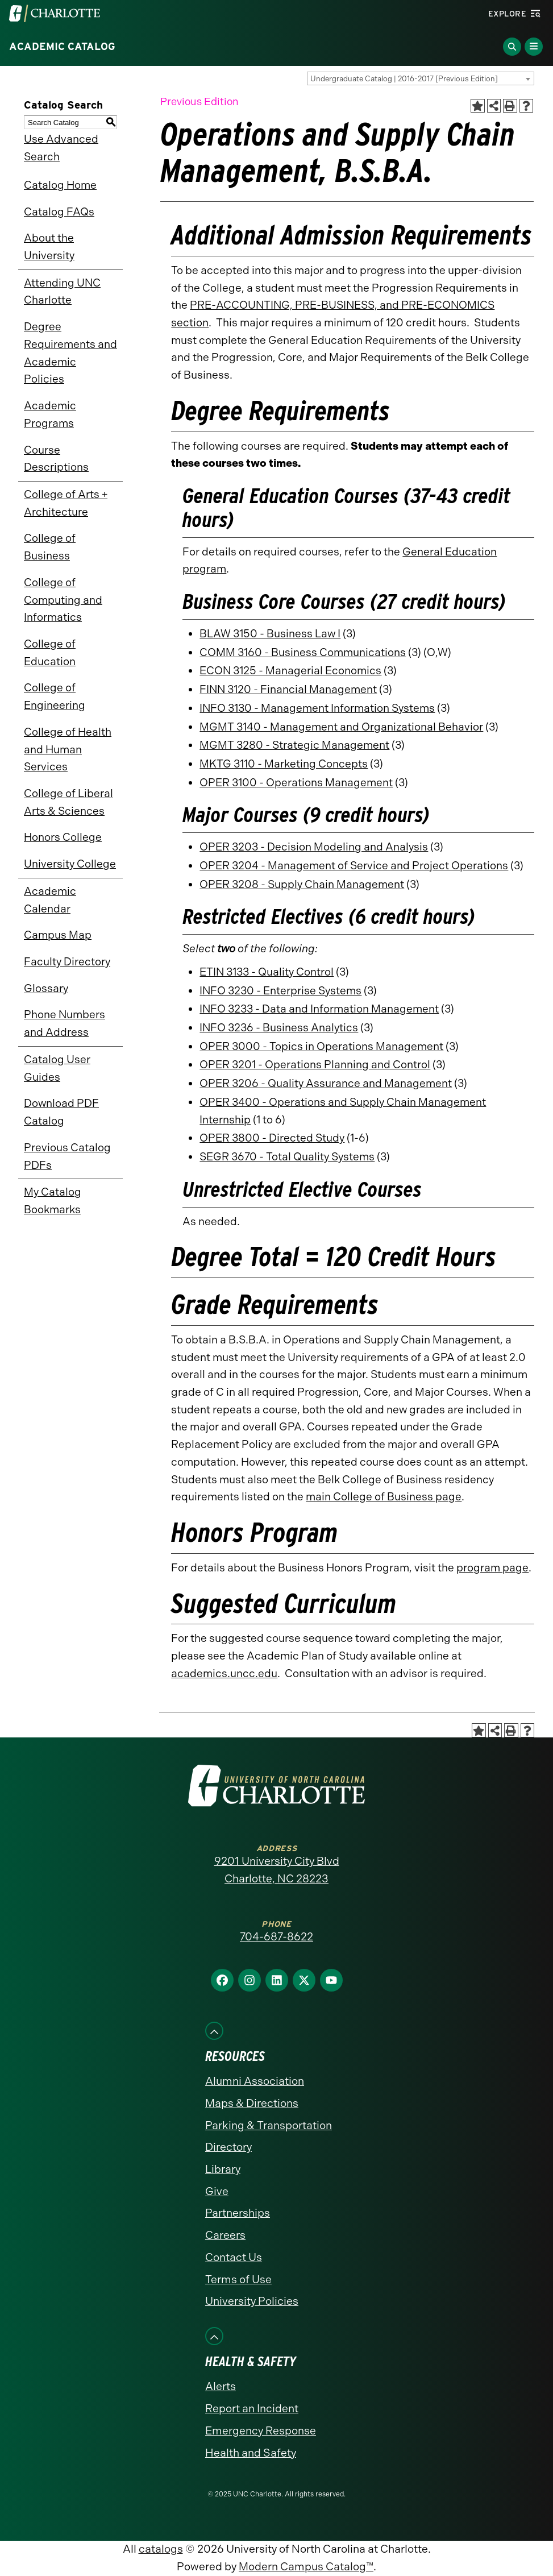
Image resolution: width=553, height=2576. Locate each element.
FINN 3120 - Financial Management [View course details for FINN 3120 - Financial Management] (288, 689)
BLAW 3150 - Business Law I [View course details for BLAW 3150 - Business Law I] (269, 633)
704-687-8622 (276, 1936)
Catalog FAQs (59, 211)
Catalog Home (60, 185)
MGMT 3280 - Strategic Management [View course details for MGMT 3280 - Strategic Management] (294, 745)
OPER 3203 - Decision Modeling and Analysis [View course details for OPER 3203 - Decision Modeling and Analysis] (313, 846)
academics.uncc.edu (224, 1673)
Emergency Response (260, 2430)
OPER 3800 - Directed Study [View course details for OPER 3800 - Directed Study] (271, 1137)
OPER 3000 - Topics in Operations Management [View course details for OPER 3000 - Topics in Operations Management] (321, 1046)
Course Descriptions (56, 458)
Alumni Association (254, 2081)
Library (222, 2169)
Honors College (63, 837)
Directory (228, 2147)
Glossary (46, 988)
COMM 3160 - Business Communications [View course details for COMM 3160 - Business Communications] (302, 652)
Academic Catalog (62, 46)
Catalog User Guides (57, 1068)
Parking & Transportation (268, 2125)
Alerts (220, 2386)
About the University (49, 246)
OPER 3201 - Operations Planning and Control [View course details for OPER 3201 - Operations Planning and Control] (314, 1064)
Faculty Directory (67, 961)
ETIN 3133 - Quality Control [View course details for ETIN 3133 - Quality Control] (266, 971)
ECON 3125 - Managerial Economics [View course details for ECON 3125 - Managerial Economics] (290, 670)
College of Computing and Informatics (63, 600)
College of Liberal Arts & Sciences (68, 802)
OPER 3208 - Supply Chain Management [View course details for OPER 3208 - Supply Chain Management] (301, 884)
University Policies (251, 2301)
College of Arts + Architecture (65, 503)
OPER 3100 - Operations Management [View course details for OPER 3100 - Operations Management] (296, 782)
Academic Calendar (50, 900)
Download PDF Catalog (61, 1112)
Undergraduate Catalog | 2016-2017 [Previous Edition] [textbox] (404, 78)
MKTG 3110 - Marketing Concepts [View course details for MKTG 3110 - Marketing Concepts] (283, 763)
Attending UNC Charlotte (62, 291)
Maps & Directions (251, 2103)
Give (216, 2191)
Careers (225, 2235)
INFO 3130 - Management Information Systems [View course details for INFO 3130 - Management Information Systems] (317, 708)
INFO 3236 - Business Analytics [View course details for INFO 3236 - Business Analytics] (278, 1027)
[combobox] (420, 78)
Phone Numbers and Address (64, 1023)
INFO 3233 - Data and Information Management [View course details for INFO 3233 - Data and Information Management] (319, 1008)
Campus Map (58, 934)
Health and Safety (250, 2452)
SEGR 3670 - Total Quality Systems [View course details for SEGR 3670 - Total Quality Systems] (287, 1156)
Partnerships (237, 2213)
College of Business (50, 547)
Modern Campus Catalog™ (306, 2566)
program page (492, 1567)
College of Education (50, 652)
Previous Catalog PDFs (67, 1156)
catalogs (161, 2549)
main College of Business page (383, 1496)
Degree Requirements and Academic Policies (70, 352)
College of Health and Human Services (67, 749)
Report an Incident (251, 2408)
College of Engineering (54, 696)
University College (70, 863)
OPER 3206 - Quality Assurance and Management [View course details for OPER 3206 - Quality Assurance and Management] (325, 1083)
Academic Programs (50, 414)
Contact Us (233, 2257)
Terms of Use (238, 2279)
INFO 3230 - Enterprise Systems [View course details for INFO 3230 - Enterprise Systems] (280, 990)
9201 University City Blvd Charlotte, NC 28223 (276, 1870)
